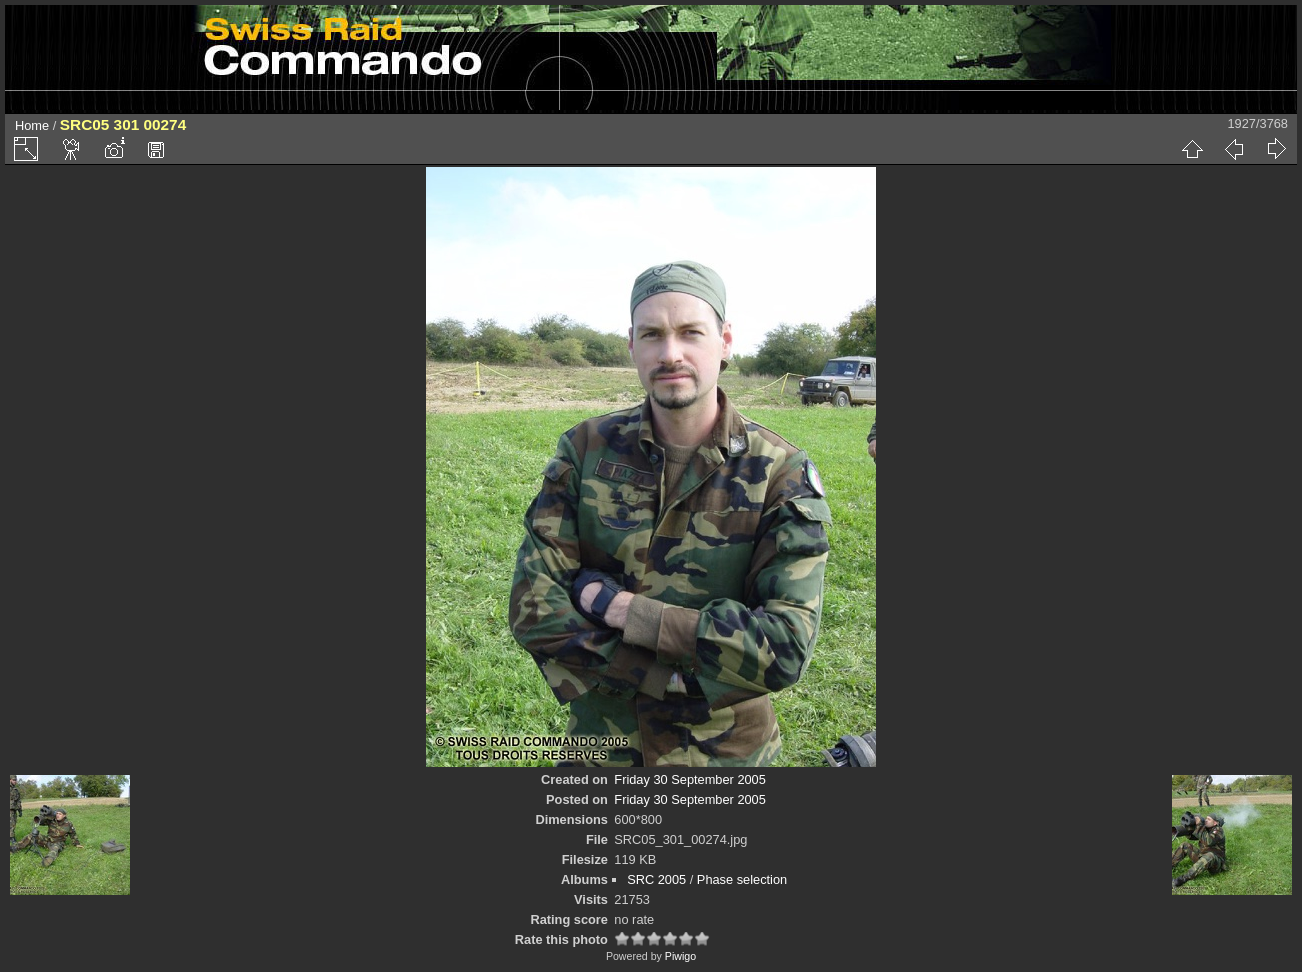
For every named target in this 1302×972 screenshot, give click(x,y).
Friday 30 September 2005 (690, 779)
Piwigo (680, 956)
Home (32, 125)
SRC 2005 (656, 879)
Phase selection (742, 879)
